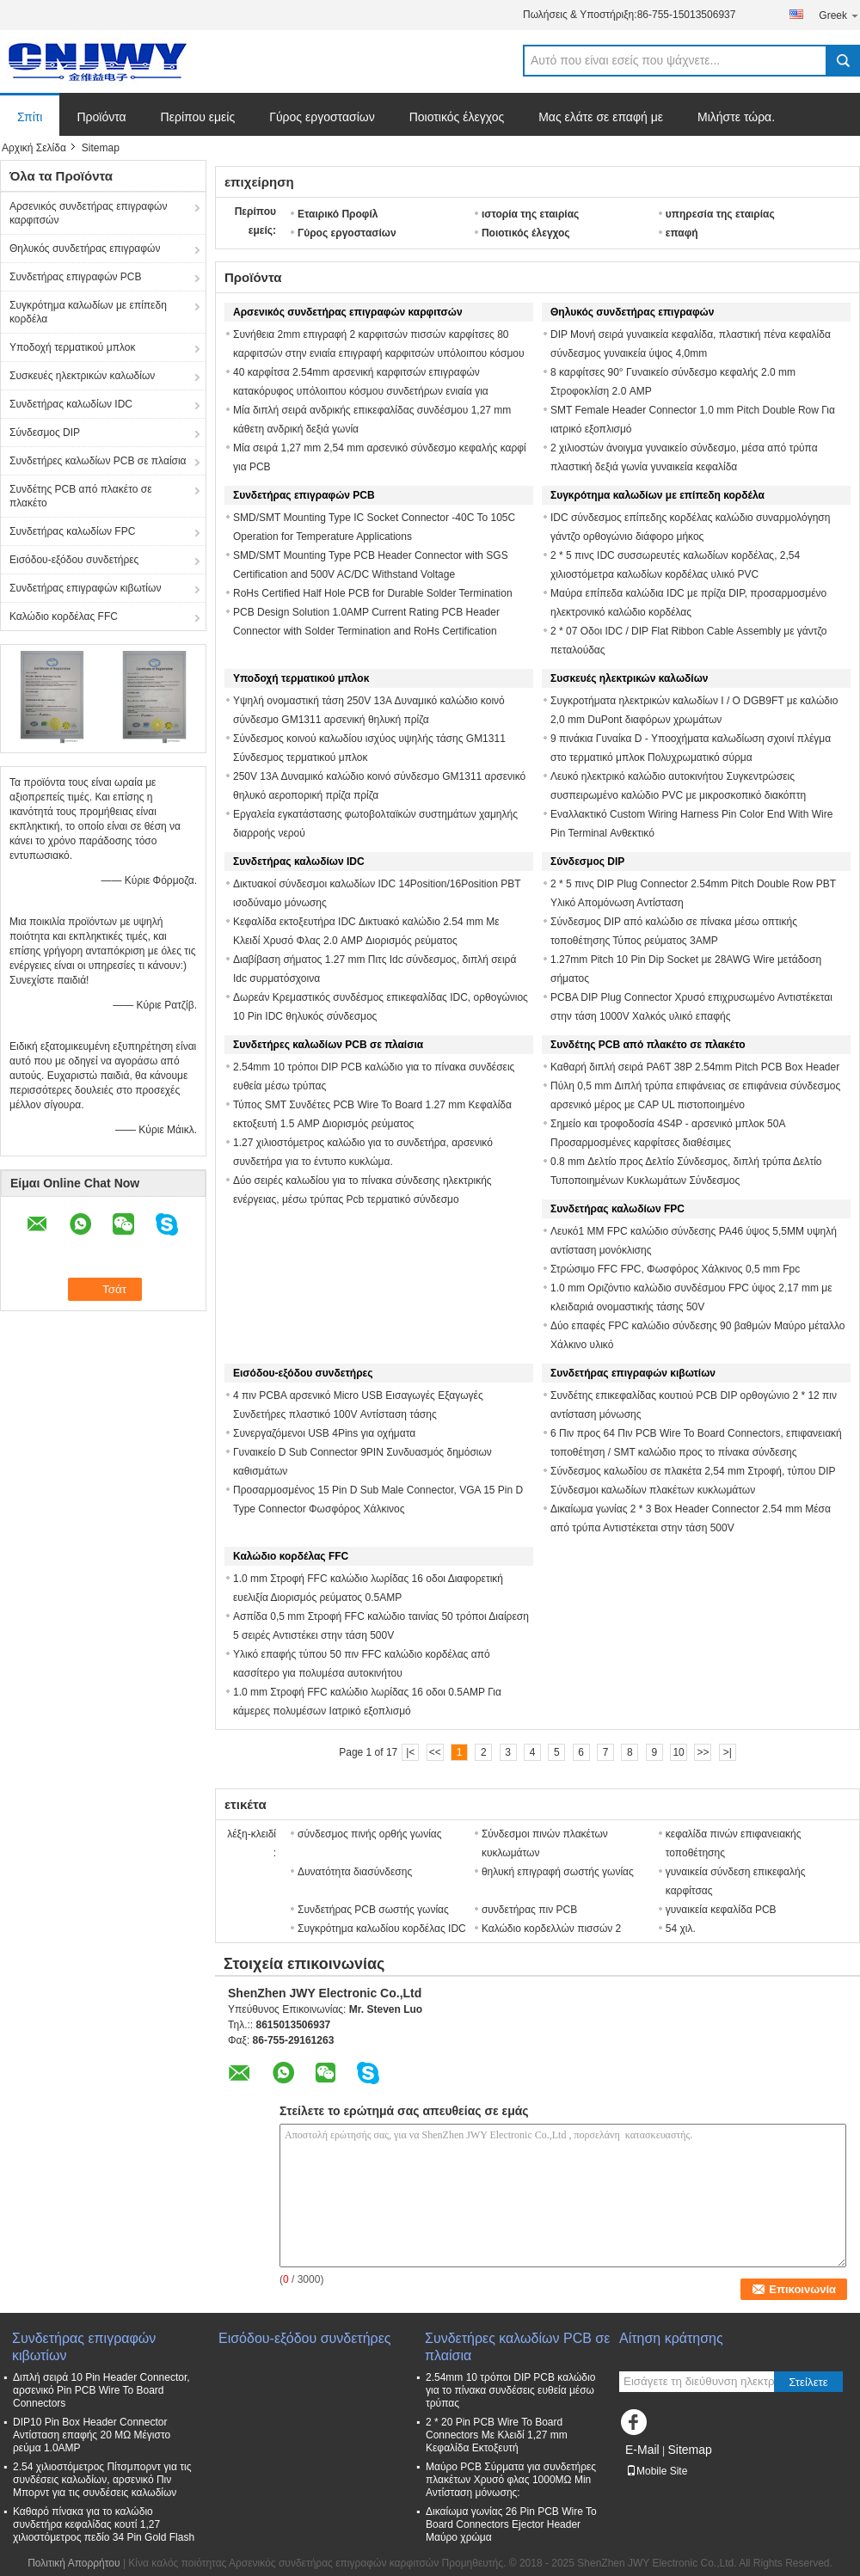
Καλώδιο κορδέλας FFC (63, 616)
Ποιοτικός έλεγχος (456, 117)
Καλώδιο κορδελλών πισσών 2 (551, 1929)
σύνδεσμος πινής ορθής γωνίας (370, 1834)
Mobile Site (656, 2471)
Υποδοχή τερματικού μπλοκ (72, 347)
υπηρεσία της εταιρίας (720, 214)
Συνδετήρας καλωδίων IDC (70, 404)
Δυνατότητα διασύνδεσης (355, 1872)
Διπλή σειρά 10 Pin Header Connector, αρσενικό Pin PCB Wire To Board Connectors (101, 2390)
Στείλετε (808, 2382)
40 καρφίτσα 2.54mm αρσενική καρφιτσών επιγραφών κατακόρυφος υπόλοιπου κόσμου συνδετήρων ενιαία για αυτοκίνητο (360, 391)
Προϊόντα (101, 117)
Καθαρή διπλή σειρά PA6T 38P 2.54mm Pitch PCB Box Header (694, 1067)
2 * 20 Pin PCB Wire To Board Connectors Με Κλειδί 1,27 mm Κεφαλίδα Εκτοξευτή (497, 2435)
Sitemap (689, 2449)
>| (727, 1752)
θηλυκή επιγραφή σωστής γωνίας (558, 1872)
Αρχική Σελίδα (34, 148)
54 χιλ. (681, 1929)
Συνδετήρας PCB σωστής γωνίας (373, 1910)
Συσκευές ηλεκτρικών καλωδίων (82, 376)
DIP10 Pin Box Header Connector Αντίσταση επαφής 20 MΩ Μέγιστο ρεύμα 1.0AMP (91, 2435)
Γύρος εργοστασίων (322, 117)
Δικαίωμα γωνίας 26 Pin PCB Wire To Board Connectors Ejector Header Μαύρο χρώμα (511, 2524)
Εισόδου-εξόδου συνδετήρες (73, 560)
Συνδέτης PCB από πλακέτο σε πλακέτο (80, 496)
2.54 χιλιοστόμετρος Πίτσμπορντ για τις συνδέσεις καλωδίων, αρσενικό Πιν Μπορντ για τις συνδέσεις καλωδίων (102, 2480)
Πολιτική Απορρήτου (74, 2563)
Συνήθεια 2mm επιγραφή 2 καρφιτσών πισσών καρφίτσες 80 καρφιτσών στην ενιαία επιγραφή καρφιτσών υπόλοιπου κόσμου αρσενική (379, 353)
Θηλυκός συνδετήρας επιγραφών (84, 248)
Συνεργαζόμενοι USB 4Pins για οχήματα (324, 1433)
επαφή (682, 233)
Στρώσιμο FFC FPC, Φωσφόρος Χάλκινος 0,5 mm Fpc (675, 1269)
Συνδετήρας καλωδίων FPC (72, 531)
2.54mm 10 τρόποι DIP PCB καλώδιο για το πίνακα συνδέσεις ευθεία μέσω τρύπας (510, 2390)
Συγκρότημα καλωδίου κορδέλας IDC (382, 1929)
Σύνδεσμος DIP (44, 432)
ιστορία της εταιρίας (530, 214)
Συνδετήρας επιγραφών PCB (75, 277)
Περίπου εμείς (198, 117)
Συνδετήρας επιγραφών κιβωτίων (85, 588)
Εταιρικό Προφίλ (338, 214)
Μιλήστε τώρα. (736, 117)
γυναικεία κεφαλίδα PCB (721, 1910)
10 (678, 1752)
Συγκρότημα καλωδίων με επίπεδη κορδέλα (88, 312)
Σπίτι (29, 117)
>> (703, 1752)
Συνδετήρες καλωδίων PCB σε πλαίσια (98, 461)
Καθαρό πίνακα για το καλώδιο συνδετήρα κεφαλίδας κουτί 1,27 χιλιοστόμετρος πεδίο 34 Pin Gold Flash (103, 2524)
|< (410, 1752)
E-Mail (642, 2449)
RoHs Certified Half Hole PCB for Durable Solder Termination (373, 593)
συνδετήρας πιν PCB (529, 1910)
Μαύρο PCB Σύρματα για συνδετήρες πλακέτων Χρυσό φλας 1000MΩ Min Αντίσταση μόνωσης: (511, 2480)
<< (435, 1752)
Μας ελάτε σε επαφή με (600, 117)
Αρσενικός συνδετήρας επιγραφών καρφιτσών (88, 213)
